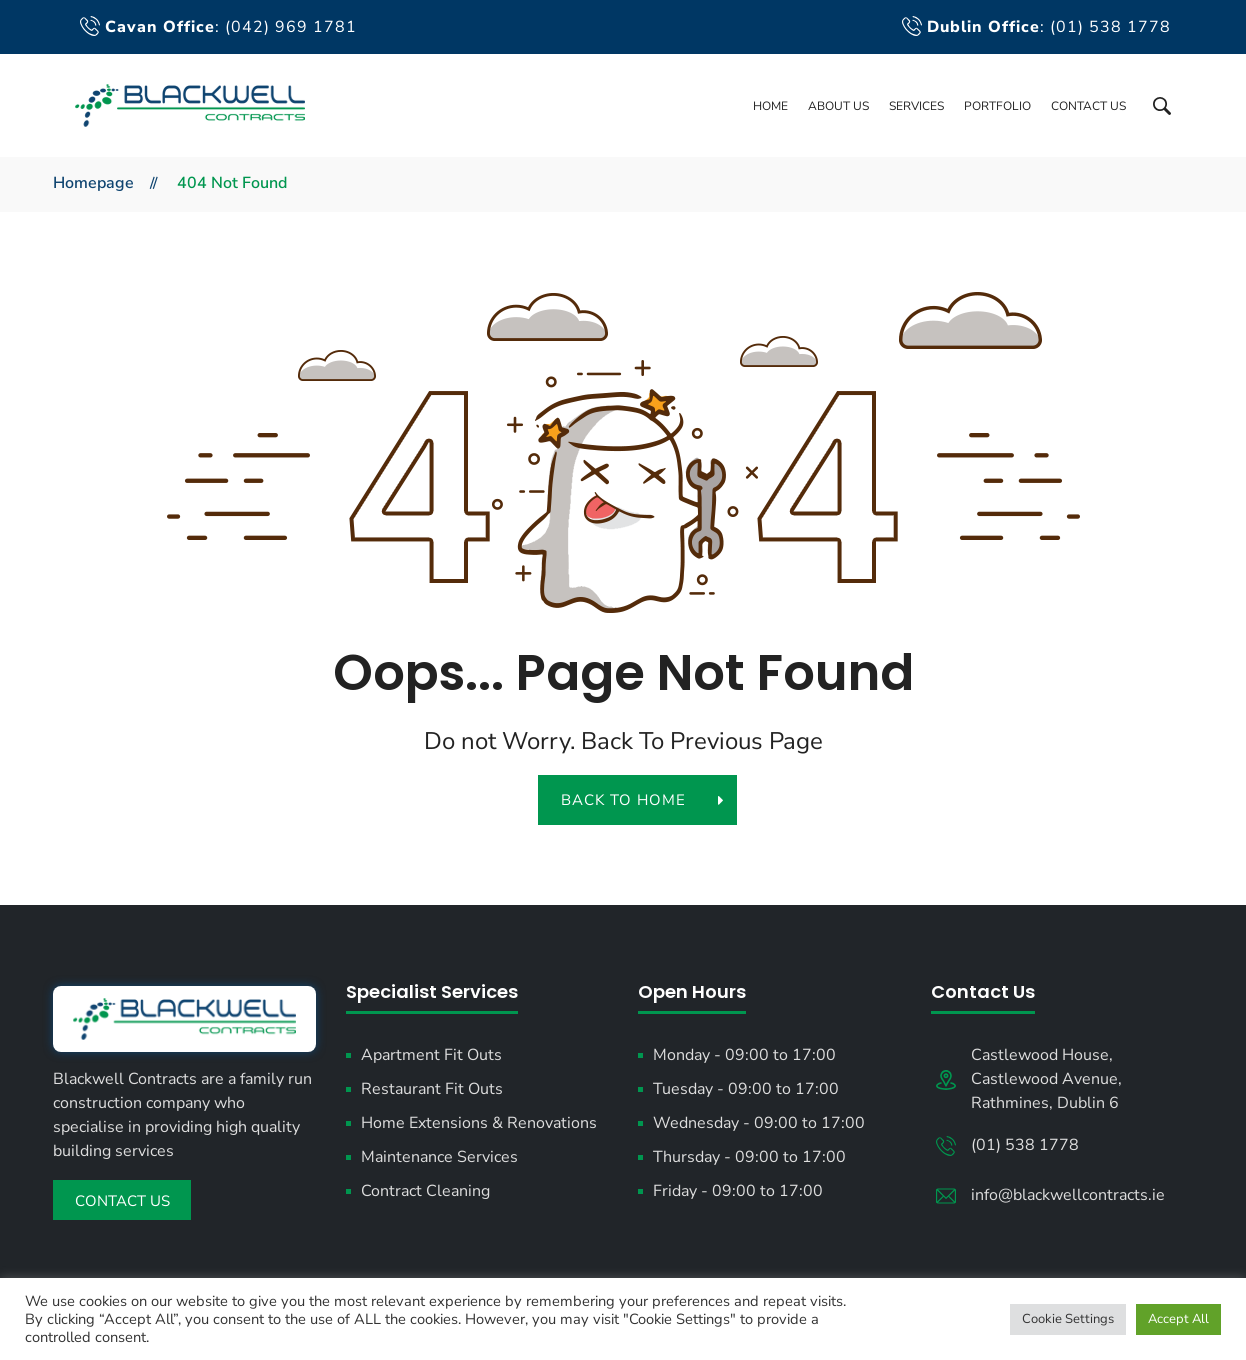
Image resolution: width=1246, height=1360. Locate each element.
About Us (838, 106)
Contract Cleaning (425, 1191)
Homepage (93, 183)
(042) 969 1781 (291, 27)
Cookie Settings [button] (1068, 1319)
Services (916, 106)
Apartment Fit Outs (431, 1055)
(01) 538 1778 (1110, 27)
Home (770, 106)
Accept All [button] (1178, 1319)
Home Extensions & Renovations (479, 1123)
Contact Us (1088, 106)
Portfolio (997, 106)
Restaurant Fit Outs (432, 1089)
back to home (635, 800)
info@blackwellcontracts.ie (1068, 1195)
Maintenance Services (439, 1157)
